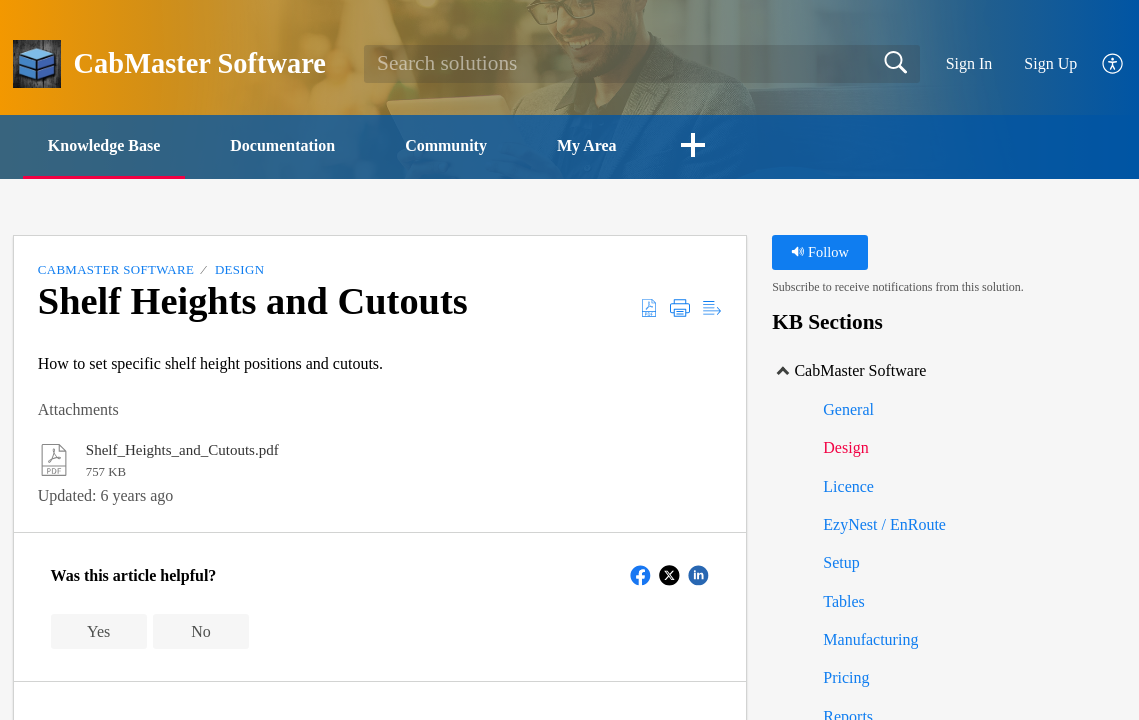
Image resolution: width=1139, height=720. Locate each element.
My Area (587, 145)
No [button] (201, 631)
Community (446, 145)
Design (239, 269)
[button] (693, 147)
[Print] (680, 308)
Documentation (282, 145)
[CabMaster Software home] (37, 64)
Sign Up (1050, 63)
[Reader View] (712, 308)
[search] (642, 64)
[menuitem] (1101, 64)
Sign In (969, 63)
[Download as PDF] (649, 308)
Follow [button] (819, 252)
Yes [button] (98, 631)
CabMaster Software (116, 269)
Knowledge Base (104, 145)
